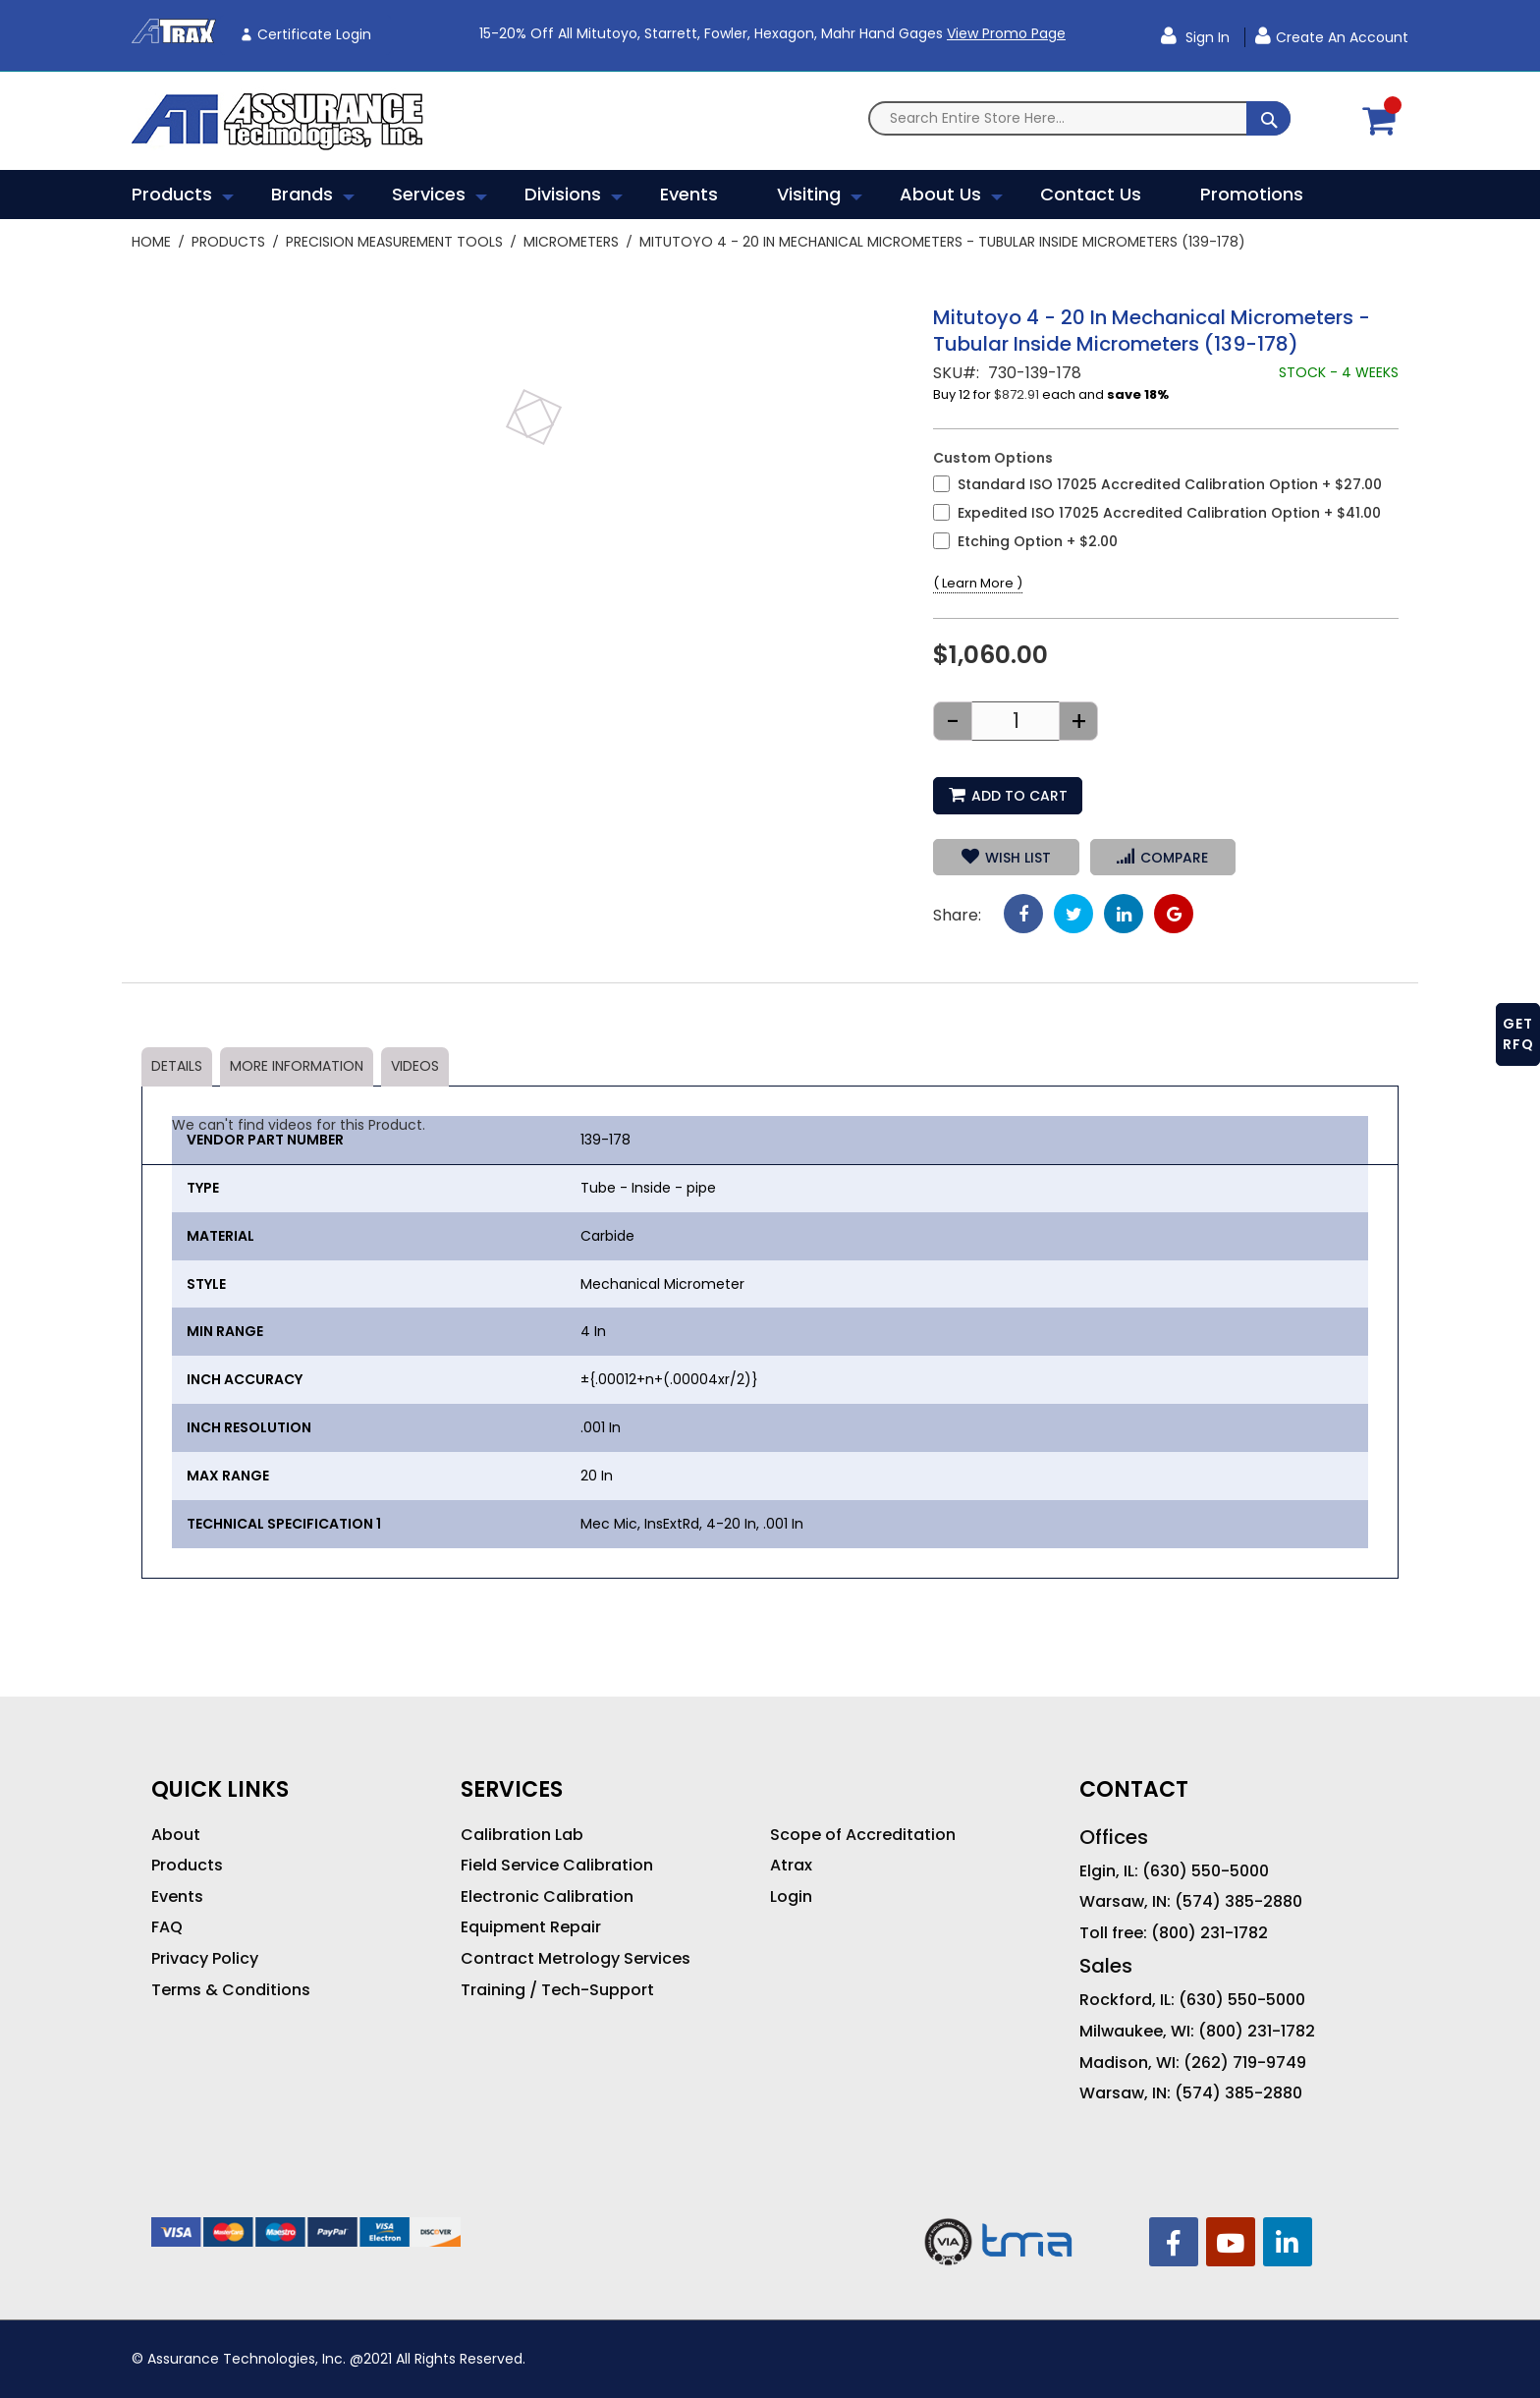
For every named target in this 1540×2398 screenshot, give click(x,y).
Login (791, 1897)
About (175, 1835)
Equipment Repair (531, 1927)
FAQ (167, 1927)
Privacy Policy (204, 1959)
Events (177, 1897)
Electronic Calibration (547, 1897)
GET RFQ (1518, 1034)
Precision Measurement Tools (394, 241)
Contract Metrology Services (575, 1959)
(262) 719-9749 (1244, 2063)
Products (228, 241)
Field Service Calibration (557, 1865)
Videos (415, 1066)
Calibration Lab (522, 1835)
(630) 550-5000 (1205, 1871)
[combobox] (1079, 118)
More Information (296, 1066)
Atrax (791, 1865)
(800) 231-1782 (1209, 1933)
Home (151, 241)
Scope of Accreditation (863, 1835)
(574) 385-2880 (1238, 1902)
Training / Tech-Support (557, 1990)
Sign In (1206, 37)
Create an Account (1342, 37)
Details (176, 1066)
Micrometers (571, 241)
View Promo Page (1006, 33)
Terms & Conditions (230, 1990)
